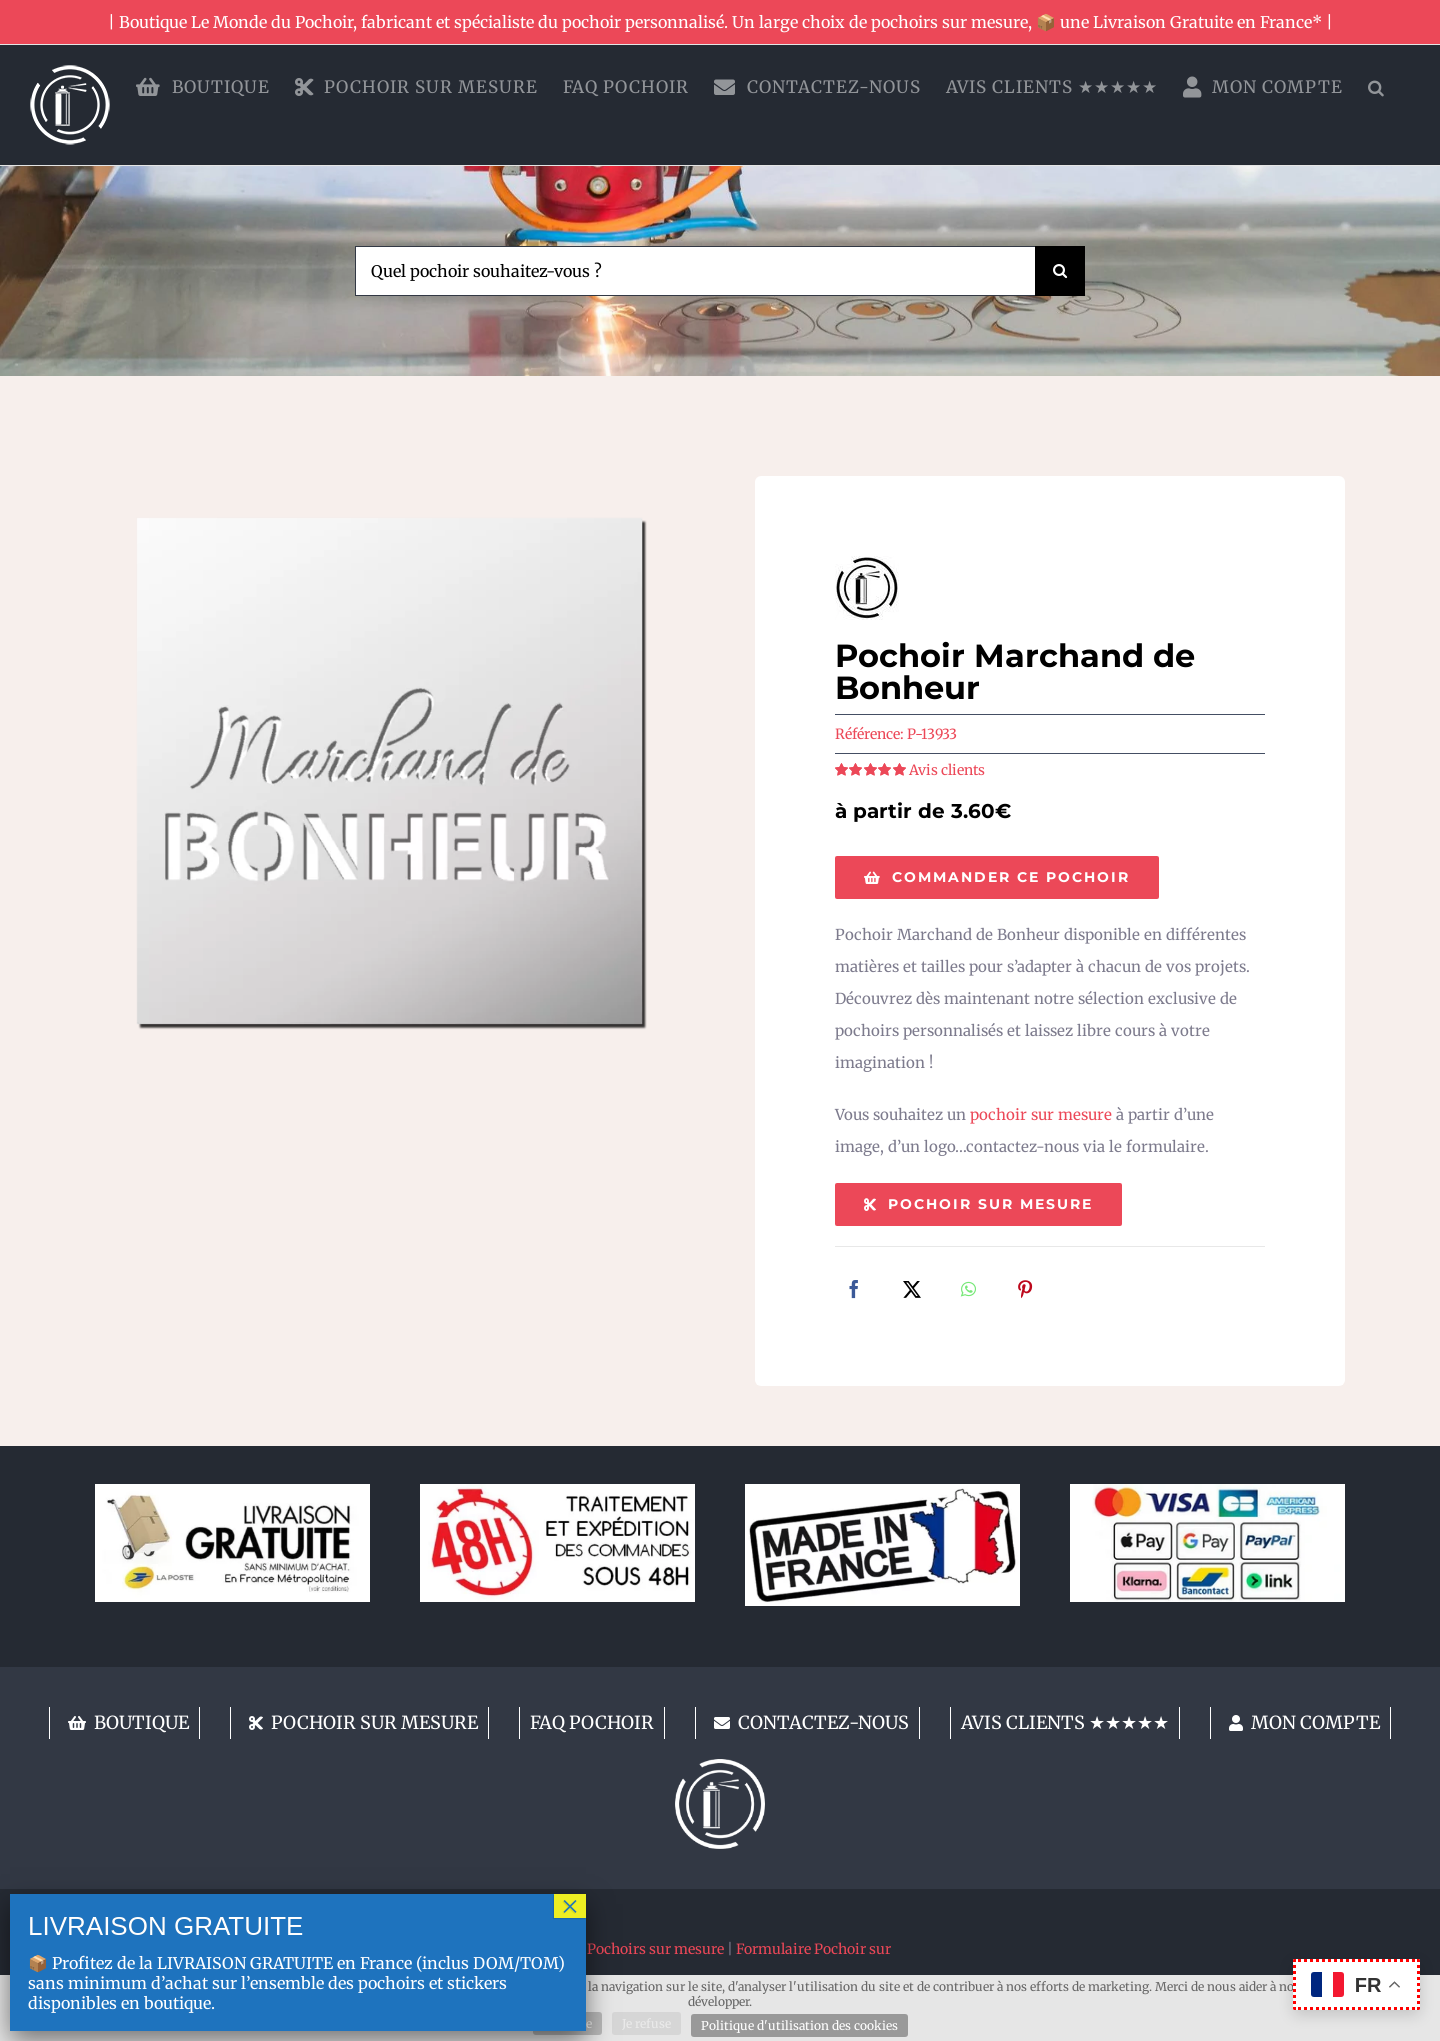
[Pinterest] (1025, 1291)
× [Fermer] (570, 1906)
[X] (912, 1291)
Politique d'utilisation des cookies (799, 2025)
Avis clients (947, 770)
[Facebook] (854, 1291)
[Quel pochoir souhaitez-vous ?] (695, 271)
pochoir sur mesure (1041, 1114)
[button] (1376, 87)
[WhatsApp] (968, 1291)
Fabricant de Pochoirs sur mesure (613, 1949)
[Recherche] (1060, 271)
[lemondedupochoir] (720, 1766)
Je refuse (646, 2023)
